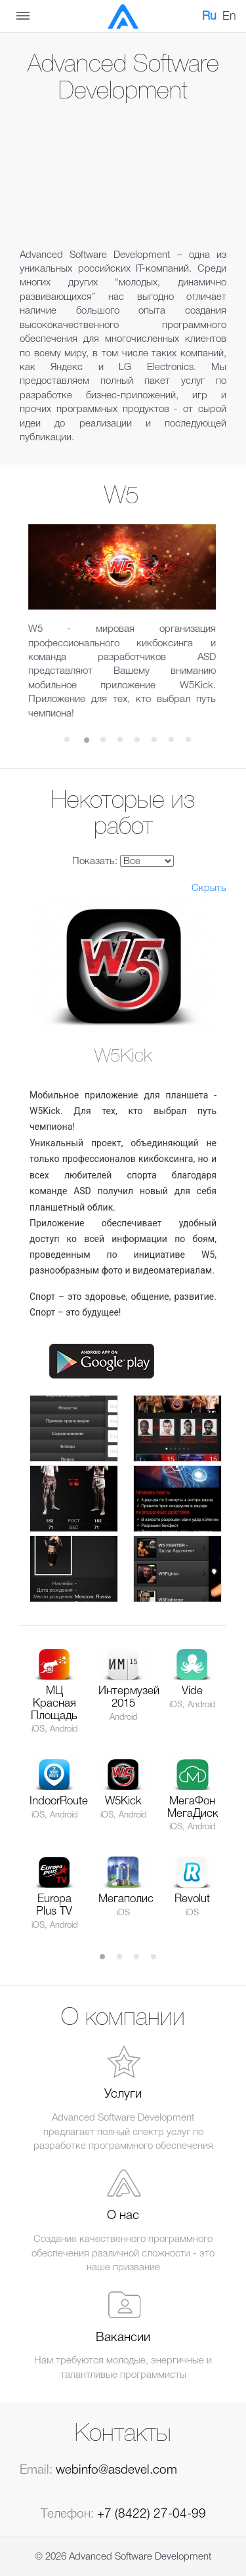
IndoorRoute (59, 1801)
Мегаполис (126, 1899)
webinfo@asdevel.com (116, 2470)
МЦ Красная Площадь (54, 1703)
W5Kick (123, 1801)
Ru (209, 16)
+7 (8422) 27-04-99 (151, 2514)
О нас (123, 2216)
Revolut (192, 1899)
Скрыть (209, 888)
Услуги (123, 2094)
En (229, 16)
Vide (192, 1691)
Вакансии (123, 2338)
